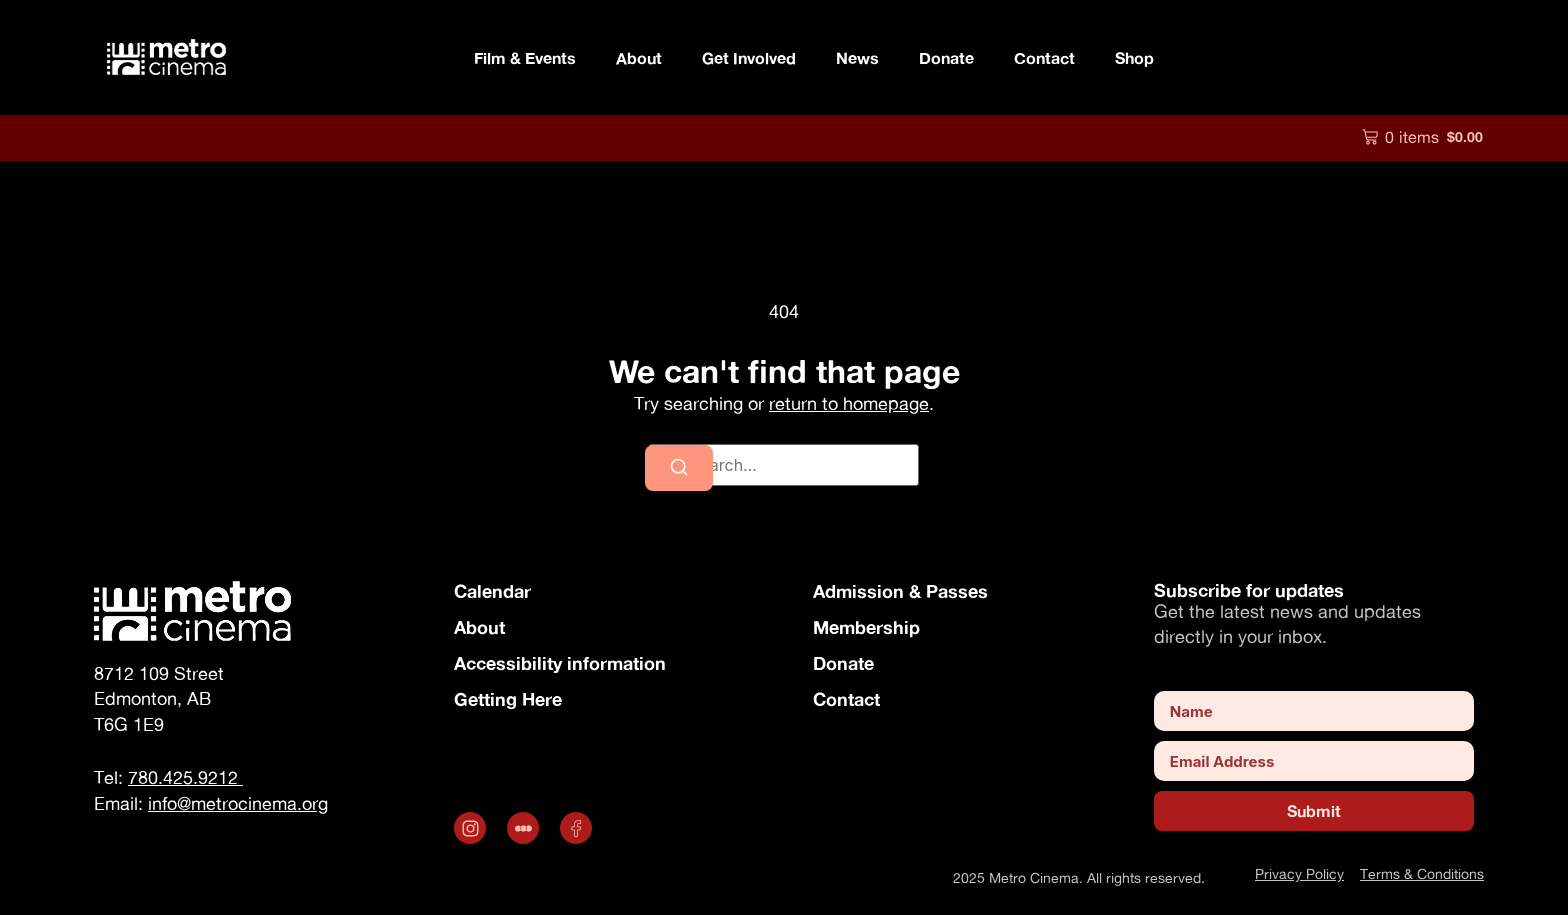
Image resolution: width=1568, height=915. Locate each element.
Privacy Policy (1299, 873)
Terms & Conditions (1422, 873)
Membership (866, 627)
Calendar (492, 591)
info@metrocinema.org (238, 803)
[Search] (679, 468)
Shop (1134, 57)
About (639, 57)
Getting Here (508, 699)
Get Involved (749, 57)
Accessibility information (560, 663)
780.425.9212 (185, 777)
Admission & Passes (900, 591)
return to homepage (849, 403)
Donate (946, 57)
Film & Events (525, 57)
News (857, 57)
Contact (1044, 57)
